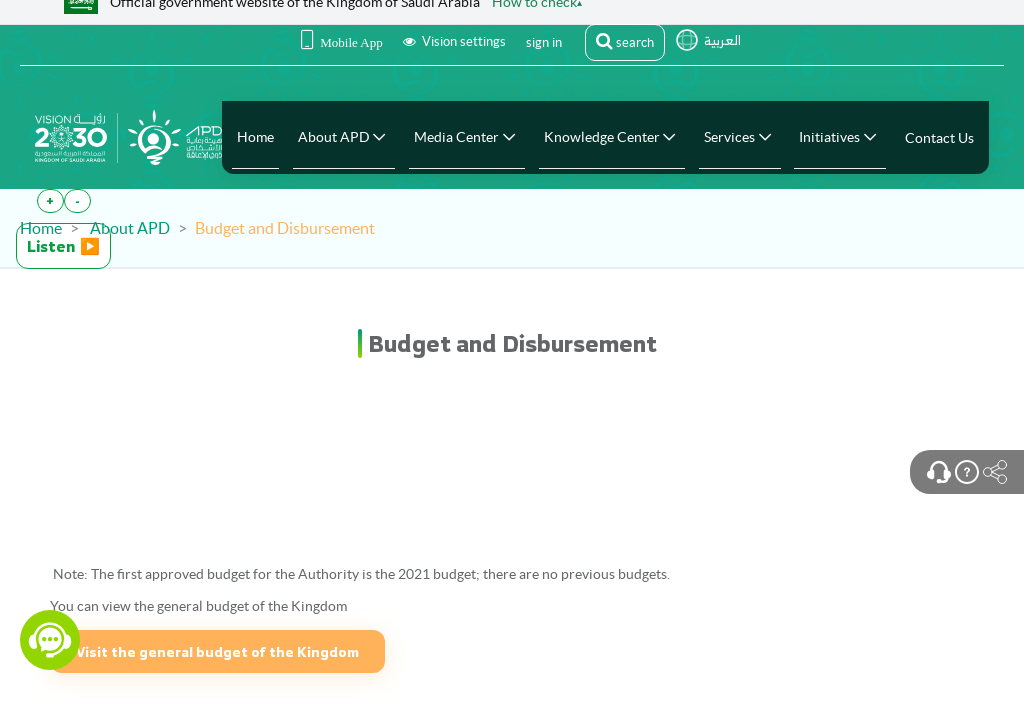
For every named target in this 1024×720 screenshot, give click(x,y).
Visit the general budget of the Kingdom (217, 651)
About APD (130, 228)
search (625, 41)
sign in (544, 42)
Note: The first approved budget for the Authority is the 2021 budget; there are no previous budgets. (360, 574)
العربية (722, 40)
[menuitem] (255, 137)
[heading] (512, 343)
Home (41, 228)
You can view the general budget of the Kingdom (198, 606)
